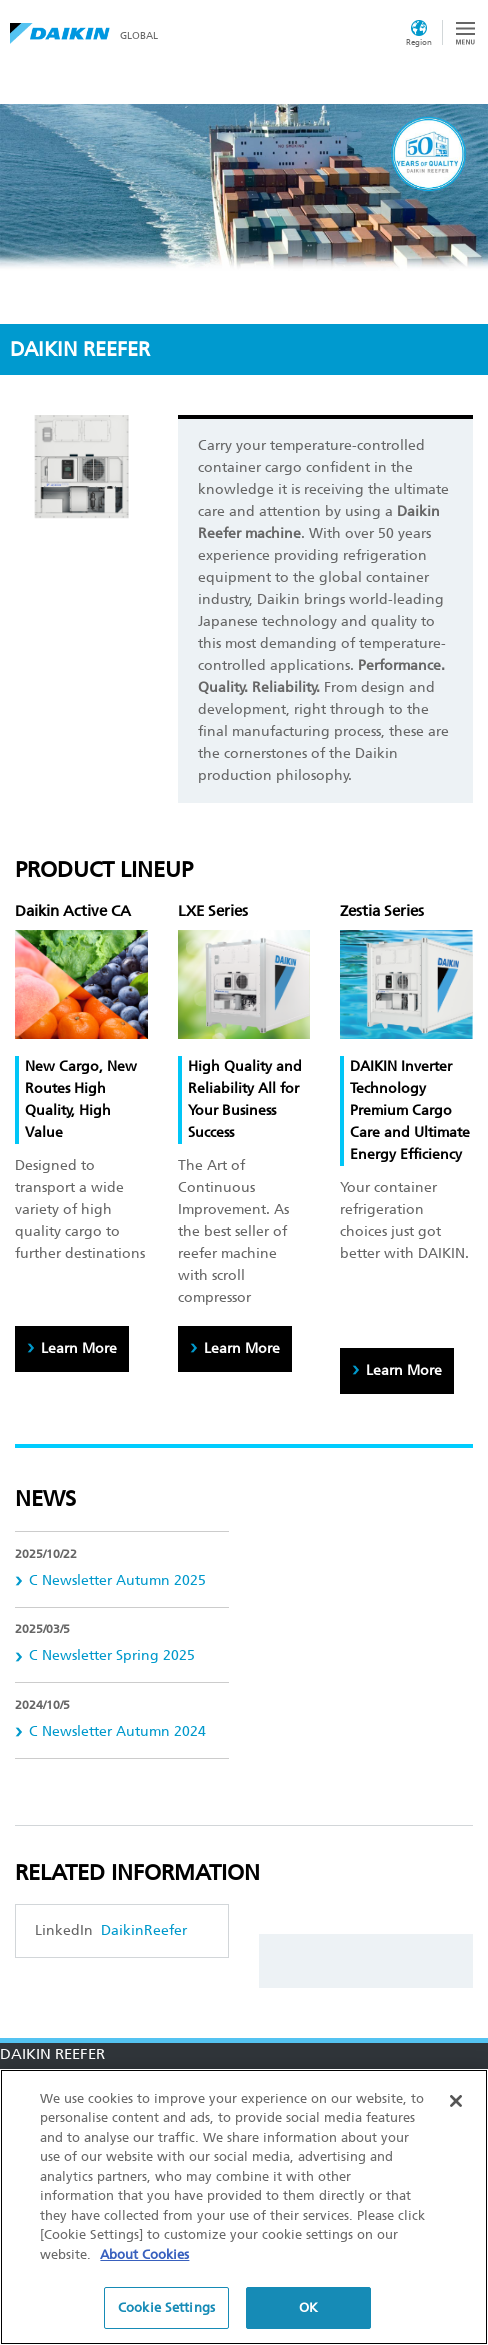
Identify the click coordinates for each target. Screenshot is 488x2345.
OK (308, 2307)
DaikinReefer (142, 1930)
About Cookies (144, 2254)
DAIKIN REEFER (52, 2054)
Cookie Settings (166, 2307)
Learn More (79, 1348)
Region (419, 42)
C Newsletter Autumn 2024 (117, 1731)
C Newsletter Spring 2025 (112, 1655)
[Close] (456, 2101)
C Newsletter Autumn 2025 (117, 1580)
